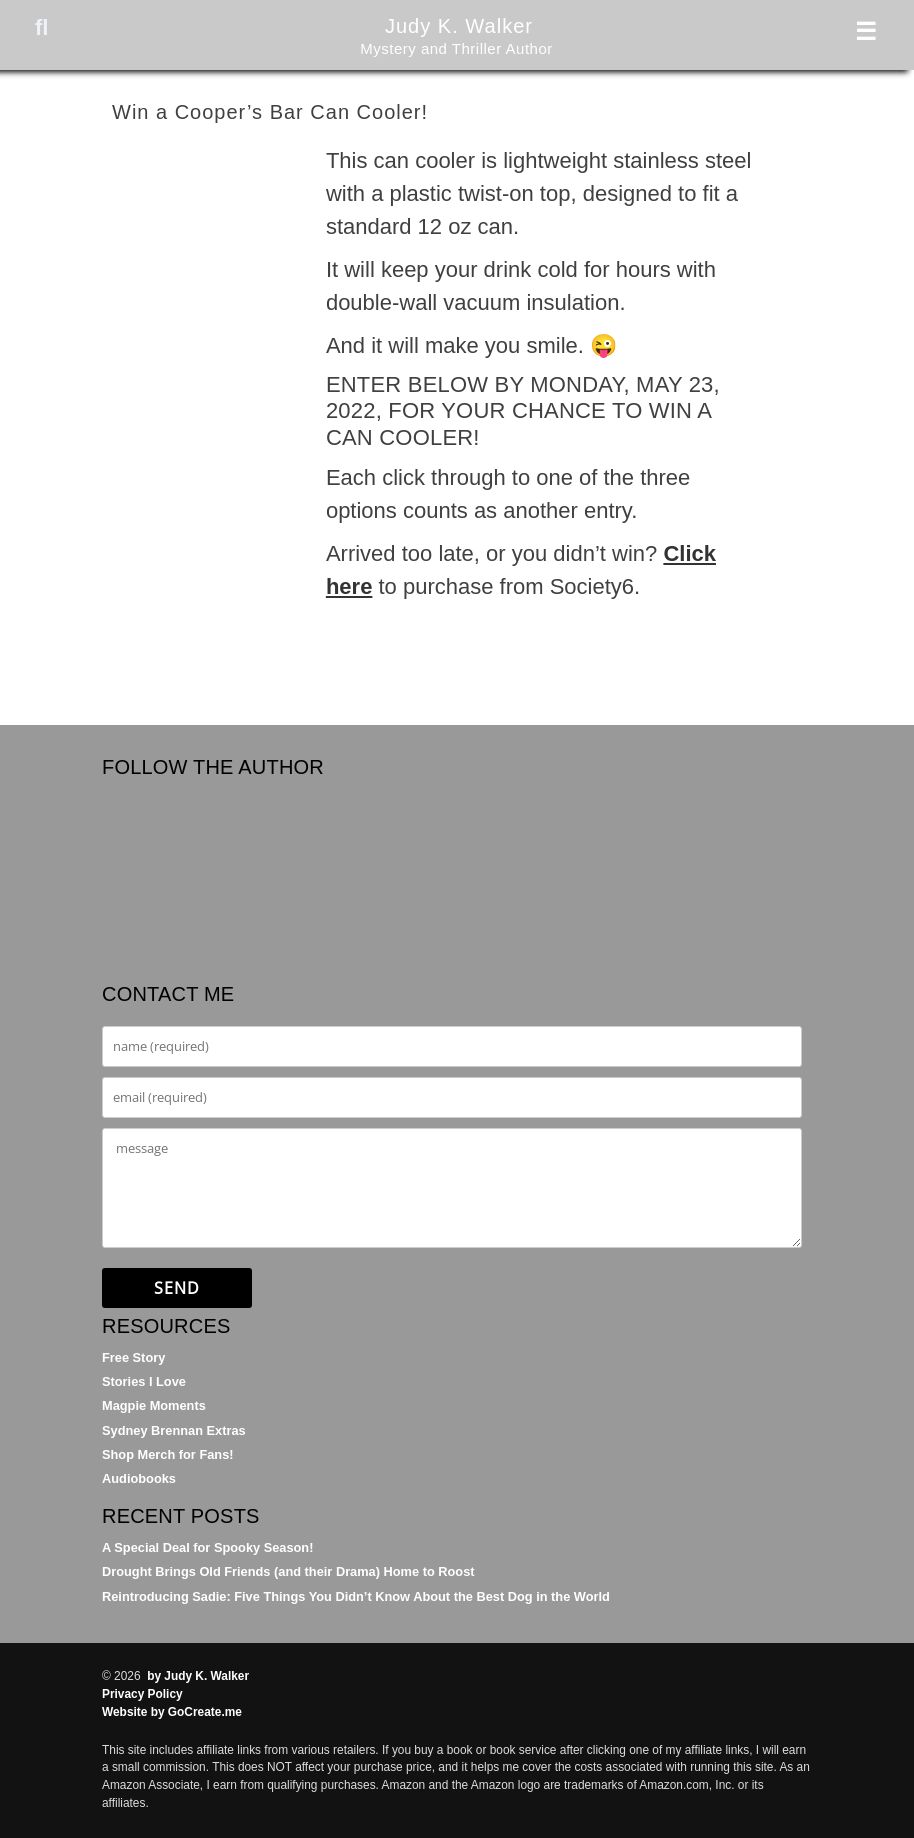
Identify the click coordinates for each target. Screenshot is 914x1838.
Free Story (133, 1357)
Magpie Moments (154, 1405)
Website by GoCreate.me (172, 1712)
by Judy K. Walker (198, 1676)
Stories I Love (144, 1381)
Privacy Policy (142, 1694)
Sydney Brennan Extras (174, 1430)
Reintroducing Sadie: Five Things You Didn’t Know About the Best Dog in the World (356, 1596)
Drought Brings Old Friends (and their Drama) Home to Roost (288, 1571)
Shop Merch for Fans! (168, 1454)
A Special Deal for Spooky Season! (207, 1547)
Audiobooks (139, 1478)
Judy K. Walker (457, 24)
